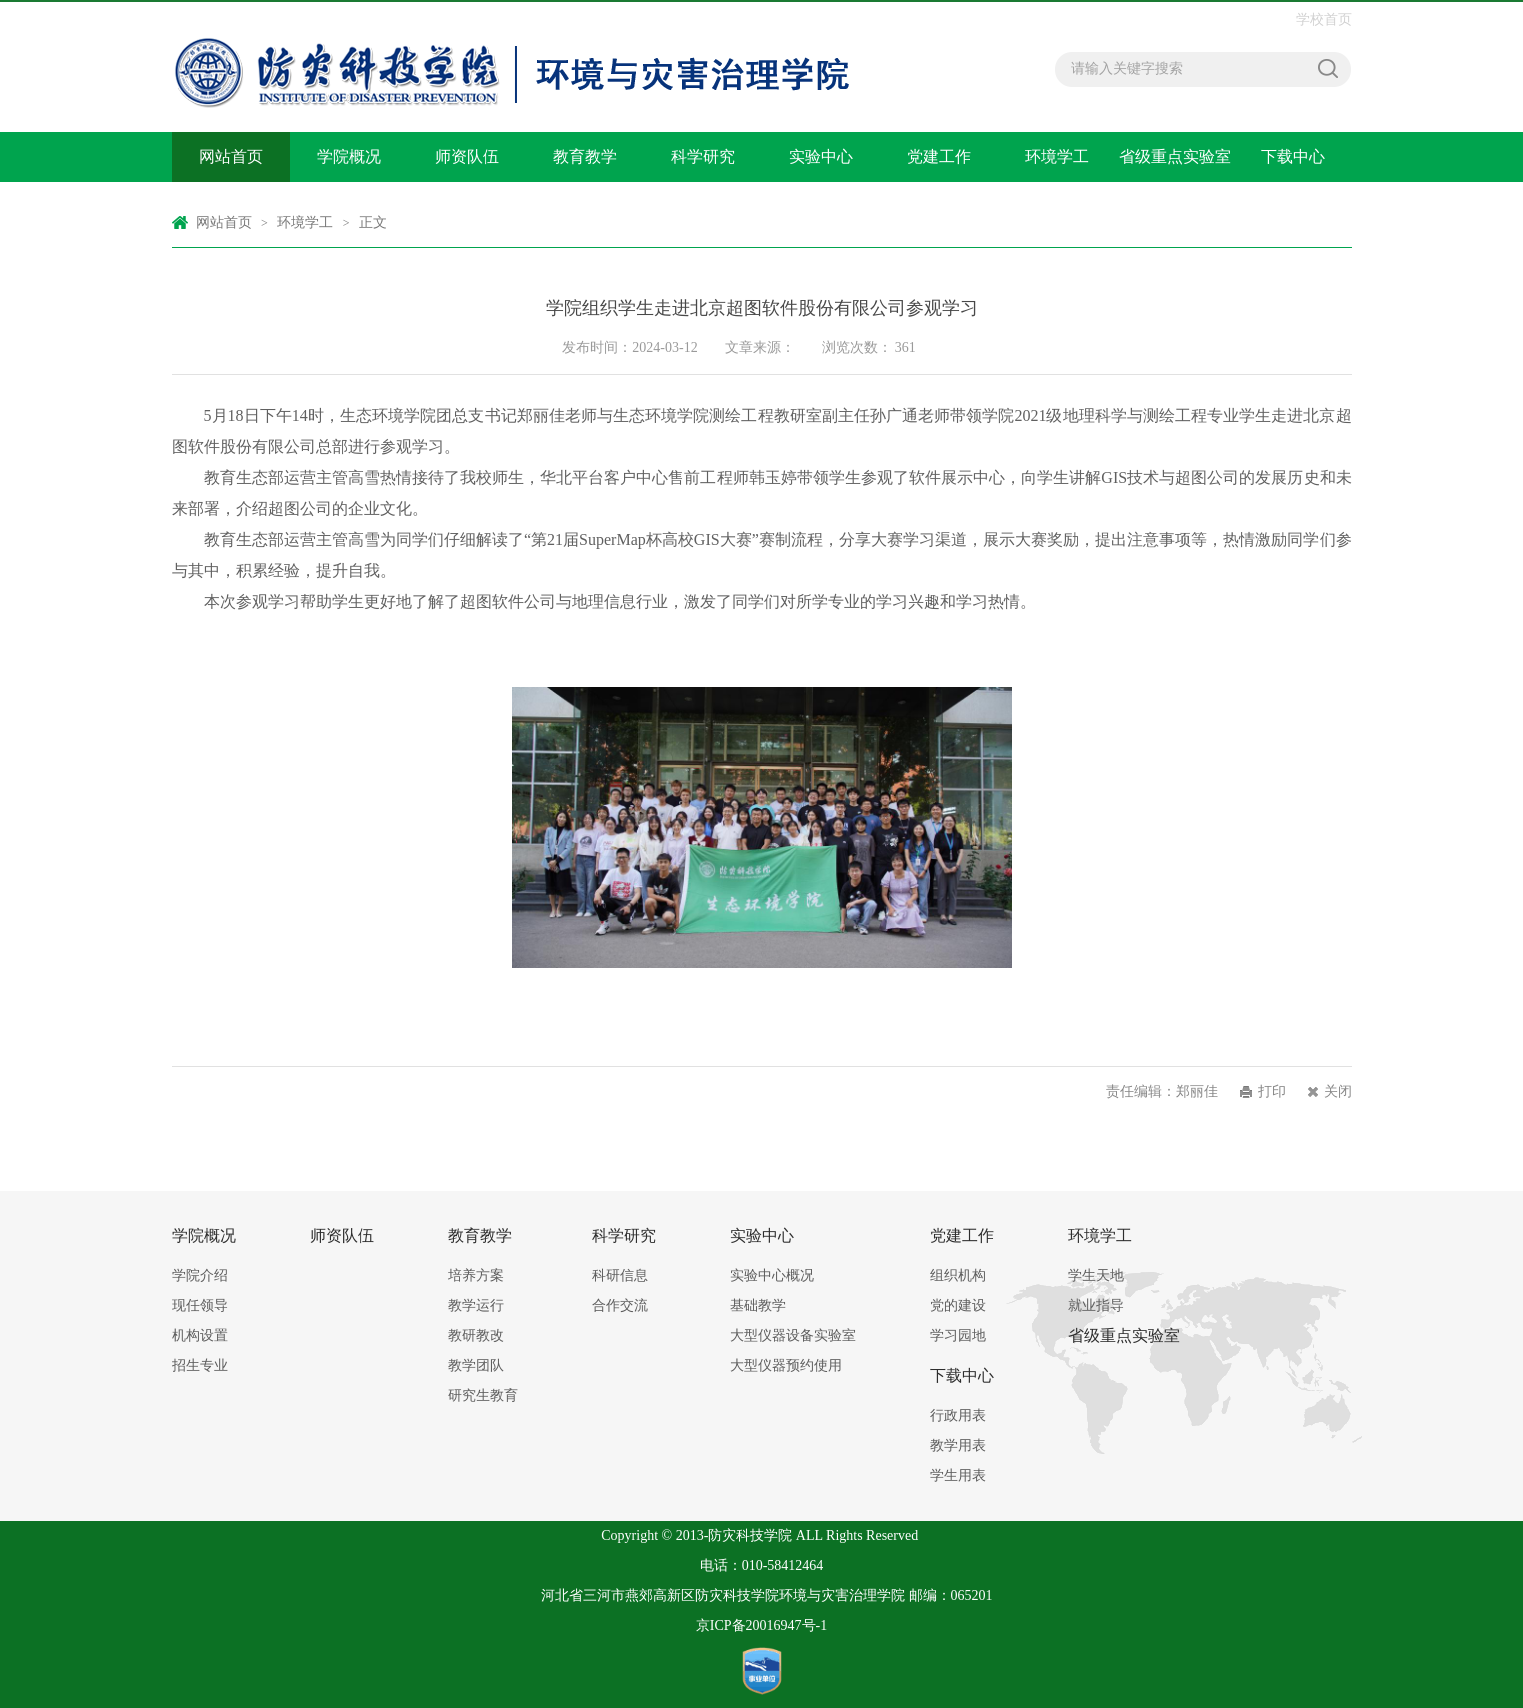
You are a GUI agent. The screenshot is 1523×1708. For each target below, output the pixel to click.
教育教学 (585, 156)
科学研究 (703, 156)
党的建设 (958, 1305)
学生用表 (958, 1475)
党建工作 (939, 156)
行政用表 (958, 1415)
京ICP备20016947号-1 (761, 1625)
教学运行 (476, 1305)
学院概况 (349, 156)
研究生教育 (483, 1395)
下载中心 (1293, 156)
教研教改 (476, 1335)
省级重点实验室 (1175, 156)
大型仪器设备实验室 (793, 1335)
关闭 (1338, 1091)
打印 (1272, 1091)
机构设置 (200, 1335)
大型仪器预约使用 (786, 1365)
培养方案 (476, 1275)
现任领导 (200, 1305)
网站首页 (231, 156)
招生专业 (200, 1365)
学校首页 (1324, 19)
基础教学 (758, 1305)
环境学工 (1057, 156)
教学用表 (958, 1445)
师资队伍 (467, 156)
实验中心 (821, 156)
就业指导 (1096, 1305)
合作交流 (620, 1305)
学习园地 (958, 1335)
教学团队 (476, 1365)
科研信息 (620, 1275)
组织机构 (958, 1275)
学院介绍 (200, 1275)
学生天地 (1096, 1275)
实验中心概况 (772, 1275)
